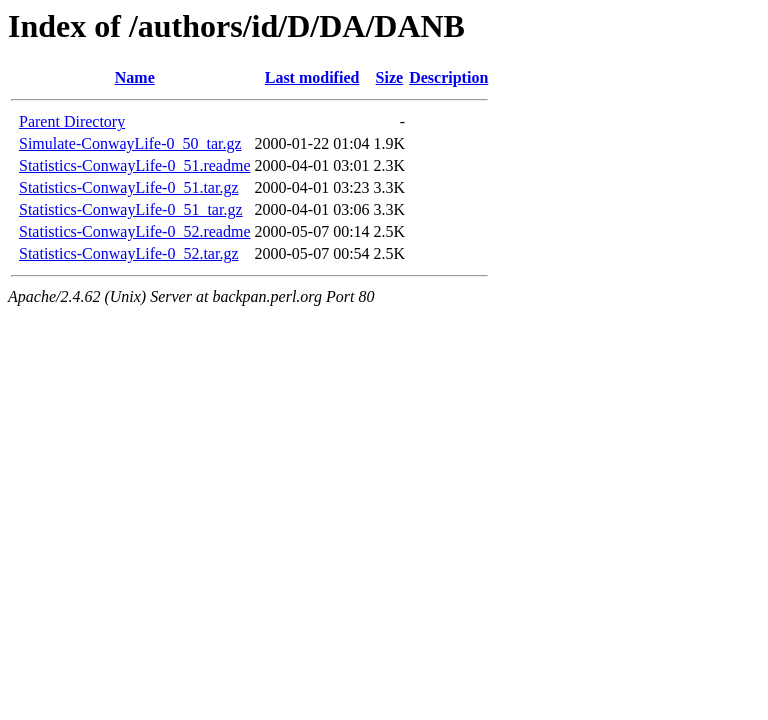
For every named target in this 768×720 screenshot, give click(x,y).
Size (390, 77)
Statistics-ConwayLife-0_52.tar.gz (129, 253)
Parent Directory (72, 121)
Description (448, 77)
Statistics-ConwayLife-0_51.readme (135, 165)
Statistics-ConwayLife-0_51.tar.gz (129, 187)
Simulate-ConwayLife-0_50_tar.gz (130, 143)
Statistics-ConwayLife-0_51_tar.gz (131, 209)
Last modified (312, 77)
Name (135, 77)
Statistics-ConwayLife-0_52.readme (135, 231)
